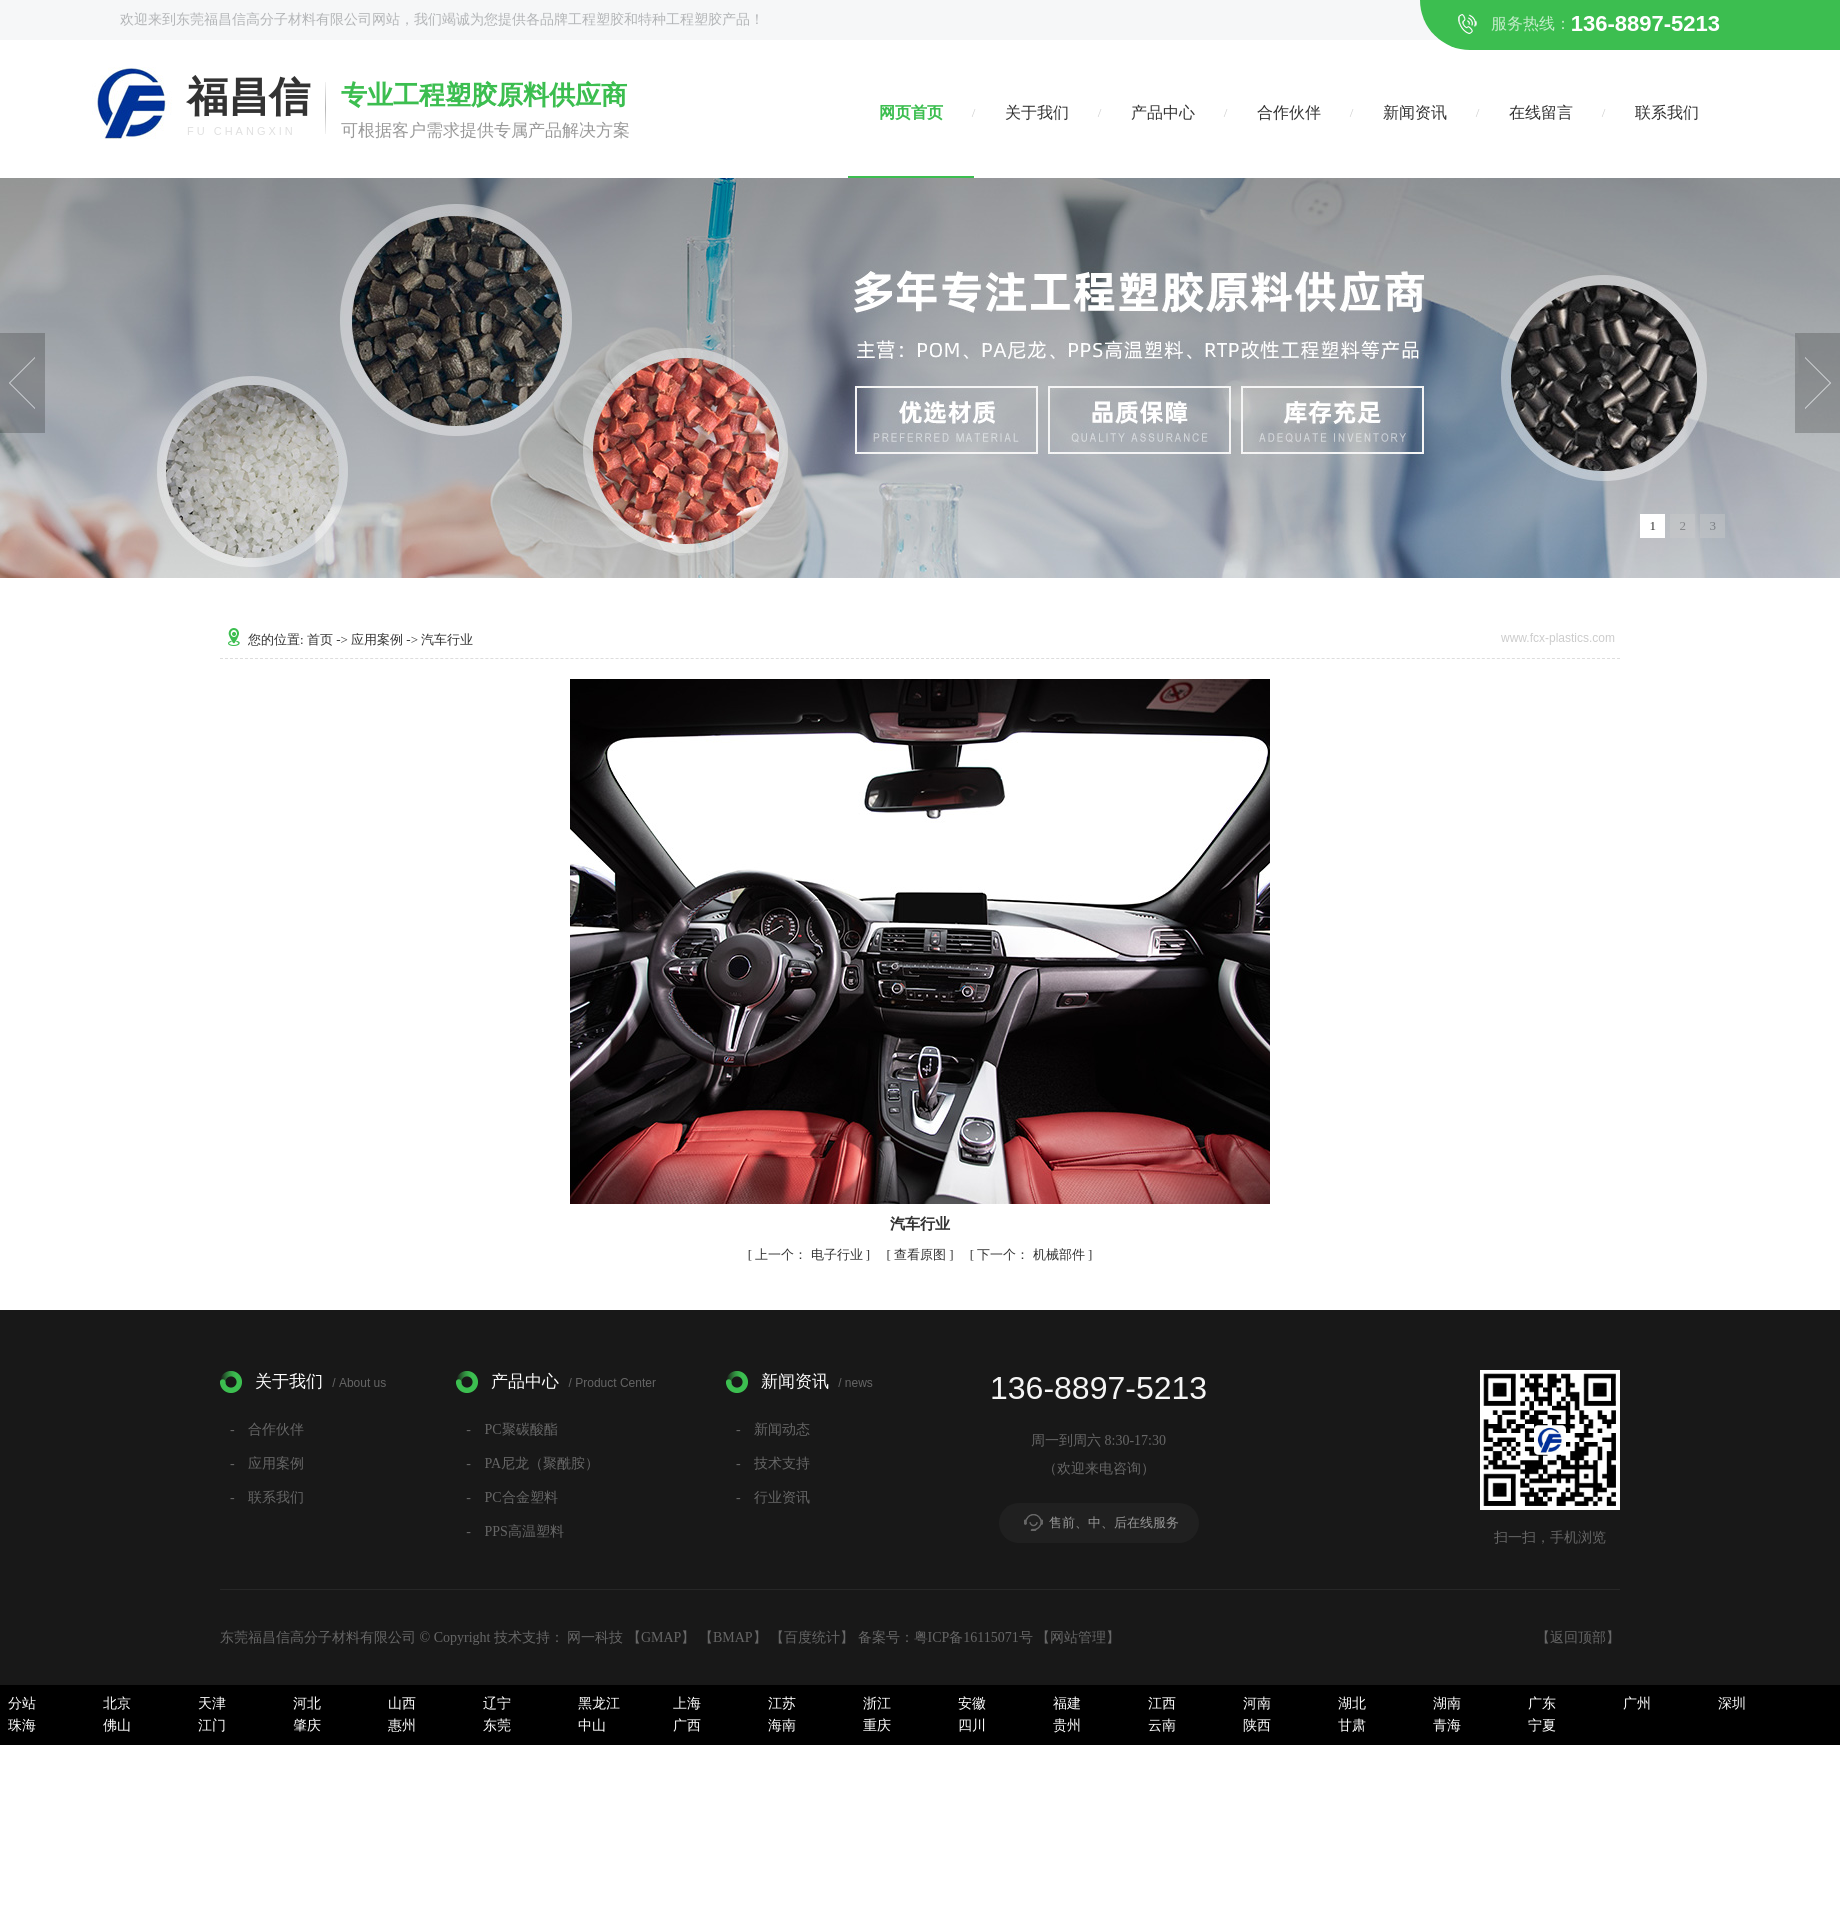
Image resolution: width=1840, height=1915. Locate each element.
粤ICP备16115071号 (973, 1637)
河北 (307, 1703)
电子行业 (810, 1254)
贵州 (1067, 1725)
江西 (1162, 1703)
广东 (1542, 1703)
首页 (321, 639)
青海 (1447, 1725)
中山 (592, 1725)
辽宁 (497, 1703)
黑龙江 (599, 1703)
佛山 (117, 1725)
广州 (1637, 1703)
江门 (212, 1725)
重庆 (877, 1725)
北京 (117, 1703)
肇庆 (307, 1725)
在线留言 (1541, 112)
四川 (972, 1725)
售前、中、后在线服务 (1114, 1522)
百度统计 (812, 1637)
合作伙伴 (1289, 112)
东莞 (497, 1725)
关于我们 (1037, 112)
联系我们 (1667, 112)
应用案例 (378, 639)
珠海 (22, 1725)
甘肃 (1352, 1725)
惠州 (402, 1725)
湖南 (1447, 1703)
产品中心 (1163, 112)
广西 (687, 1725)
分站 (22, 1703)
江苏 (782, 1703)
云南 (1162, 1725)
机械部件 (1032, 1254)
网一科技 (595, 1637)
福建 (1067, 1703)
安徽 (972, 1703)
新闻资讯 (1415, 112)
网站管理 (1078, 1637)
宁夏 (1542, 1725)
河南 (1257, 1703)
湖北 (1352, 1703)
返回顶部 (1578, 1637)
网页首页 (911, 112)
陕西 (1257, 1725)
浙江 (877, 1703)
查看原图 (921, 1254)
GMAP (661, 1637)
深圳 (1732, 1703)
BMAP (733, 1637)
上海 (687, 1703)
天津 (212, 1703)
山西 (402, 1703)
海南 (782, 1725)
